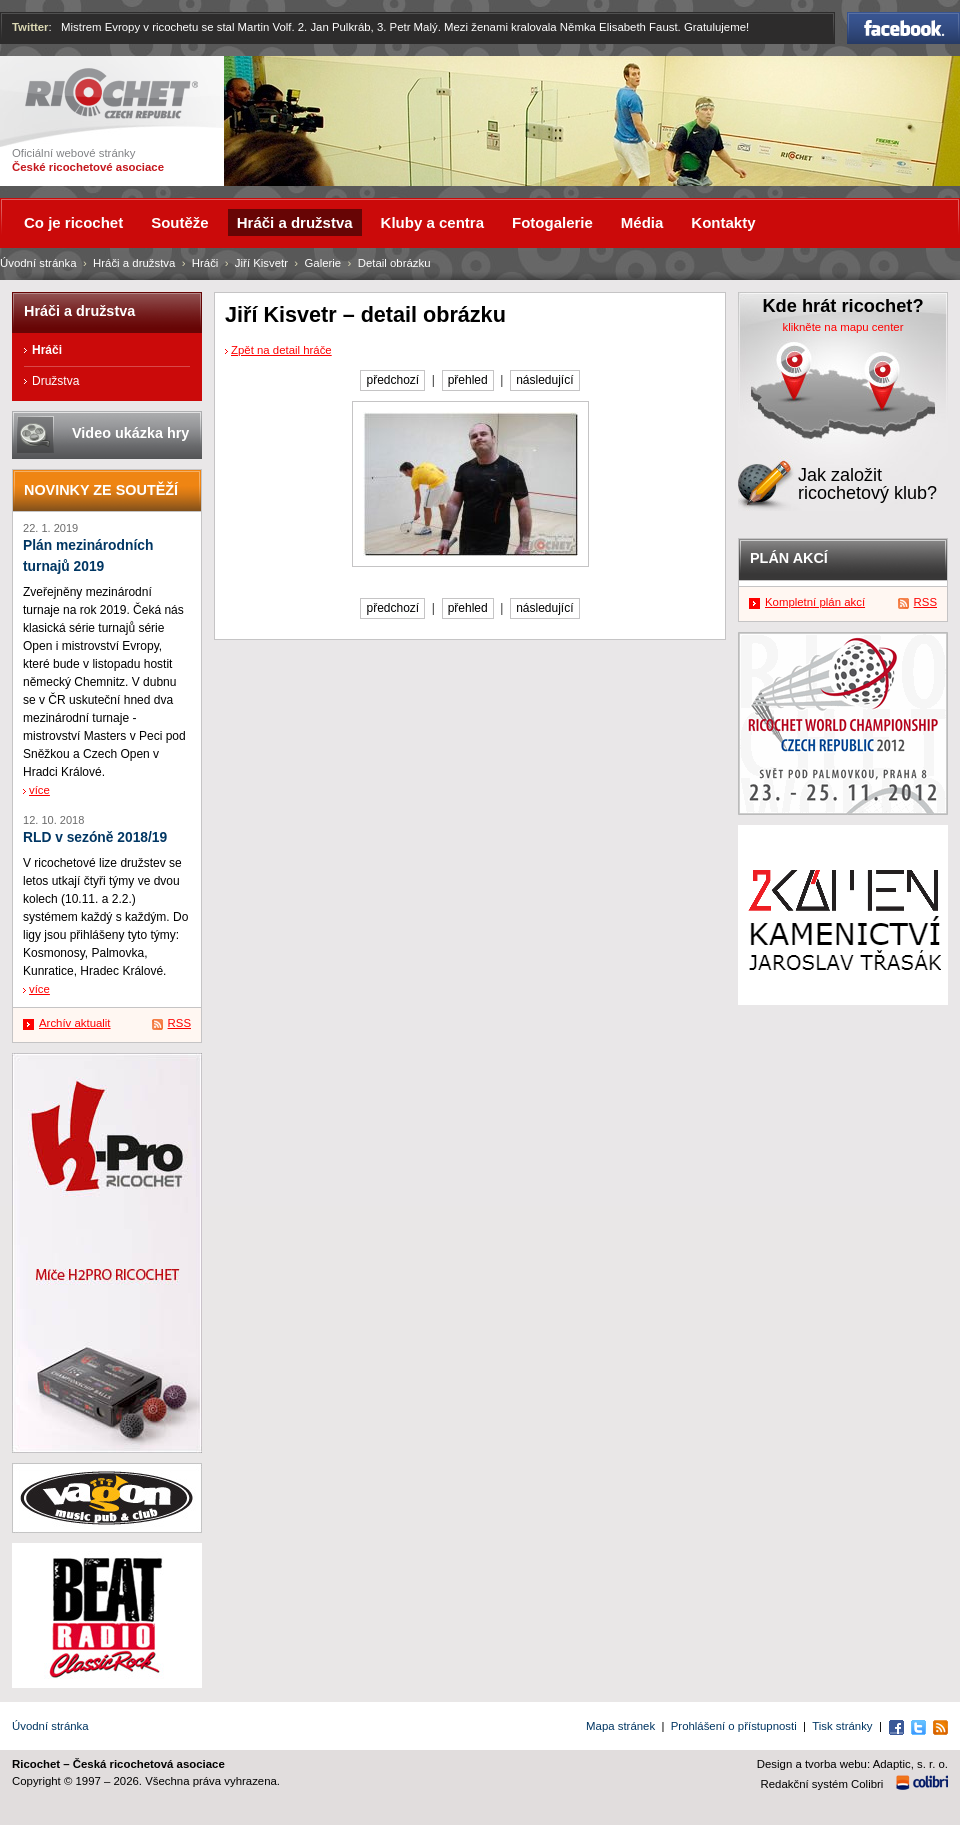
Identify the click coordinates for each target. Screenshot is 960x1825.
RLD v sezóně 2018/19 (95, 837)
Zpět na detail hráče (281, 350)
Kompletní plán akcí (815, 602)
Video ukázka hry (130, 433)
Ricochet (111, 93)
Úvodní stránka (38, 263)
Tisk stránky (842, 1726)
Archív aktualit (75, 1023)
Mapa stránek (620, 1726)
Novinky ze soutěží (101, 490)
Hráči (205, 263)
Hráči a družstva (134, 263)
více (39, 790)
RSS (179, 1023)
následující (544, 380)
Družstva (55, 381)
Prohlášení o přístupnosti (734, 1726)
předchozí (392, 380)
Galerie (322, 263)
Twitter (30, 27)
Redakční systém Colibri (822, 1784)
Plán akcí (789, 558)
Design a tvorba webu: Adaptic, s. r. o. (852, 1764)
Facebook (903, 28)
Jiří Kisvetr (261, 263)
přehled (468, 380)
